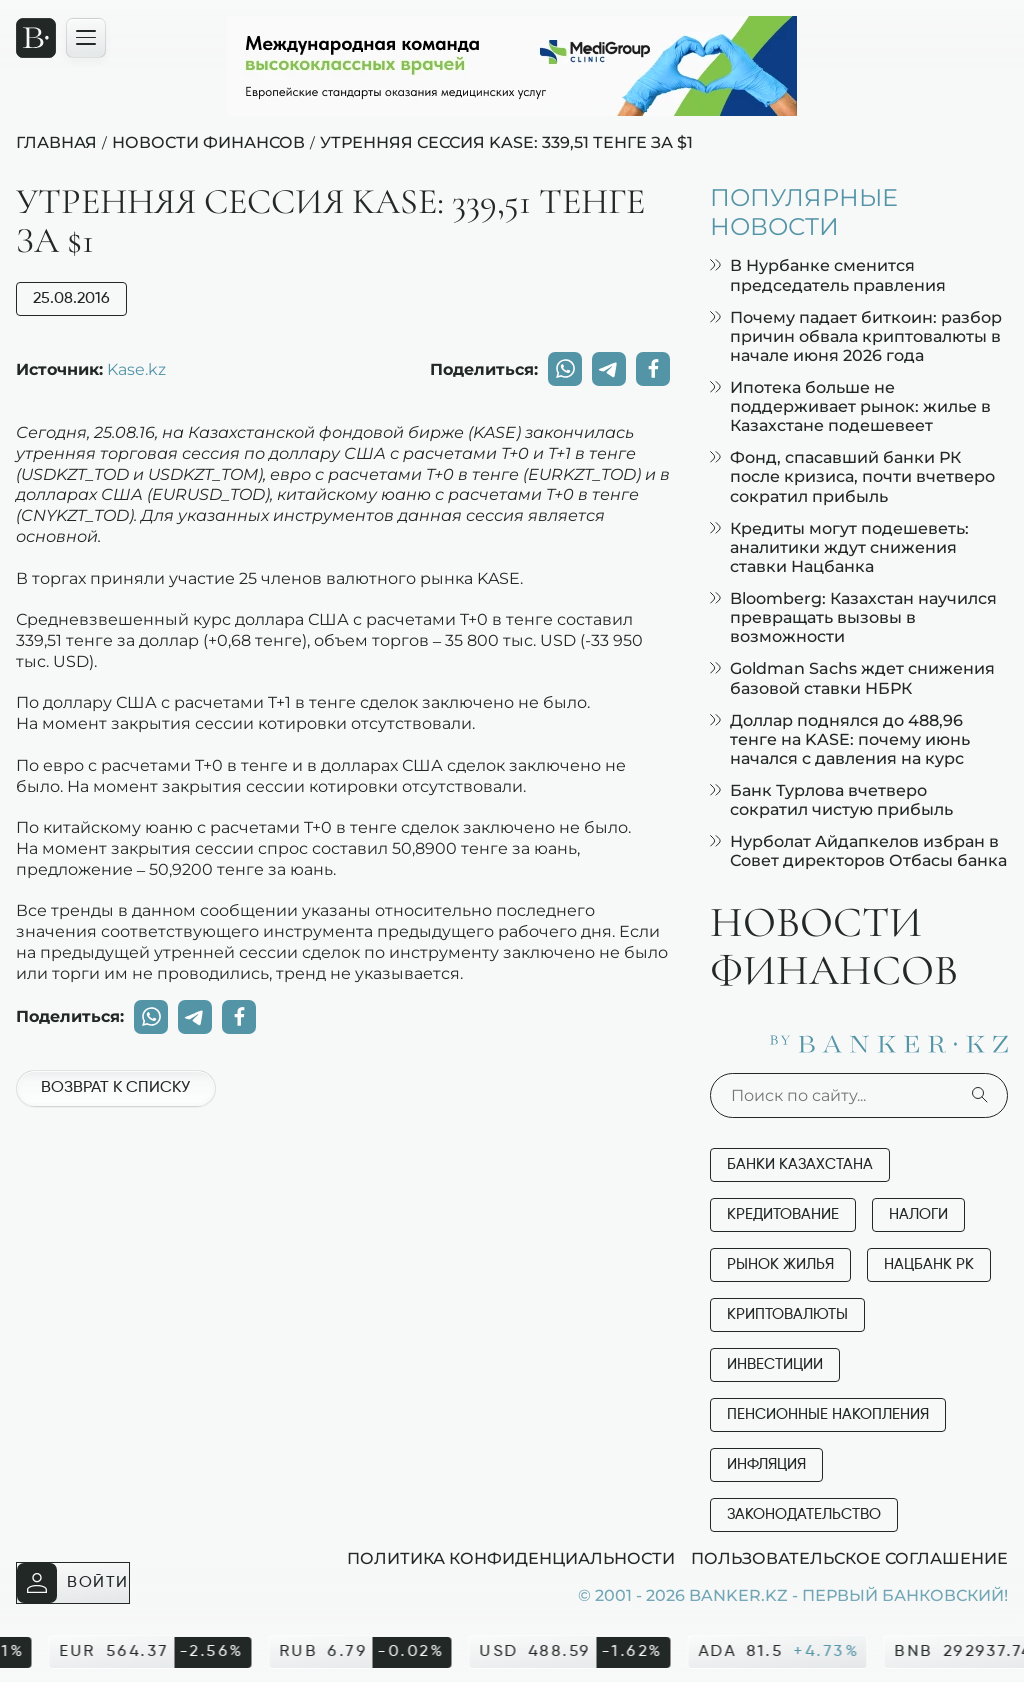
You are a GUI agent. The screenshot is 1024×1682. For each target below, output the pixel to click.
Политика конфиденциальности (511, 1558)
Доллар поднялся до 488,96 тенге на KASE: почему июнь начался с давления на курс (840, 739)
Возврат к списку (115, 1088)
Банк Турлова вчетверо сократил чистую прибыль (831, 800)
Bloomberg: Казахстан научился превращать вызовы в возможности (853, 617)
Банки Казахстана (800, 1164)
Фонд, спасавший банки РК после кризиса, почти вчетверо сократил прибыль (852, 476)
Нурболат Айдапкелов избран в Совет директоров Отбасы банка (858, 851)
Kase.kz (136, 369)
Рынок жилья (780, 1264)
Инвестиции (775, 1364)
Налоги (918, 1214)
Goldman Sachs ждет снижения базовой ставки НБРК (852, 678)
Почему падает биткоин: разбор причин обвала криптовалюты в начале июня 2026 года (856, 336)
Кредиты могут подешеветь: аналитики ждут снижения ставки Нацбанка (839, 547)
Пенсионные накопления (828, 1414)
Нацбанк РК (929, 1264)
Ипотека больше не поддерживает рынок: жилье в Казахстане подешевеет (850, 406)
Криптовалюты (787, 1314)
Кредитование (783, 1214)
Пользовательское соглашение (849, 1558)
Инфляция (766, 1464)
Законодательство (804, 1514)
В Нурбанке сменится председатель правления (828, 275)
